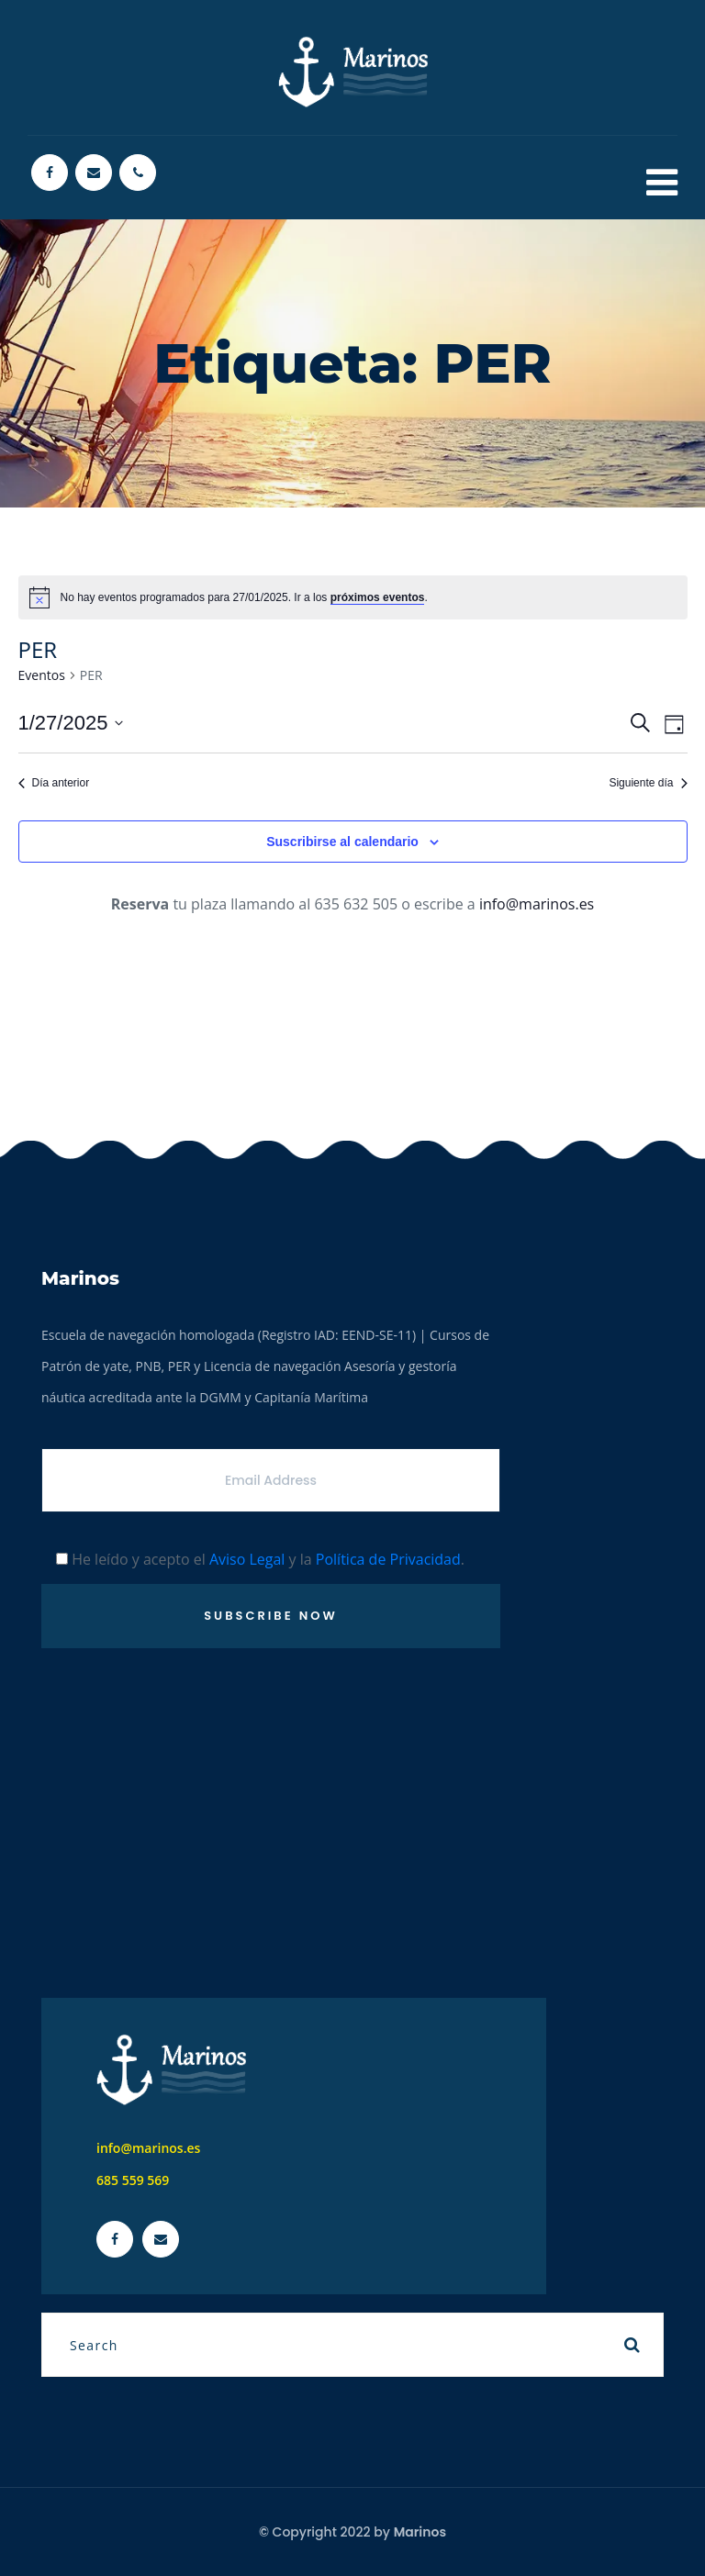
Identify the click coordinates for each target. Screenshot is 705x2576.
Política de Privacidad (388, 1559)
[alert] (353, 597)
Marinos (420, 2532)
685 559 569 (132, 2180)
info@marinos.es (536, 904)
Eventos (41, 675)
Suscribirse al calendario (342, 841)
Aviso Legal (247, 1559)
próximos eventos (377, 597)
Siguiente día (648, 782)
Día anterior (54, 782)
